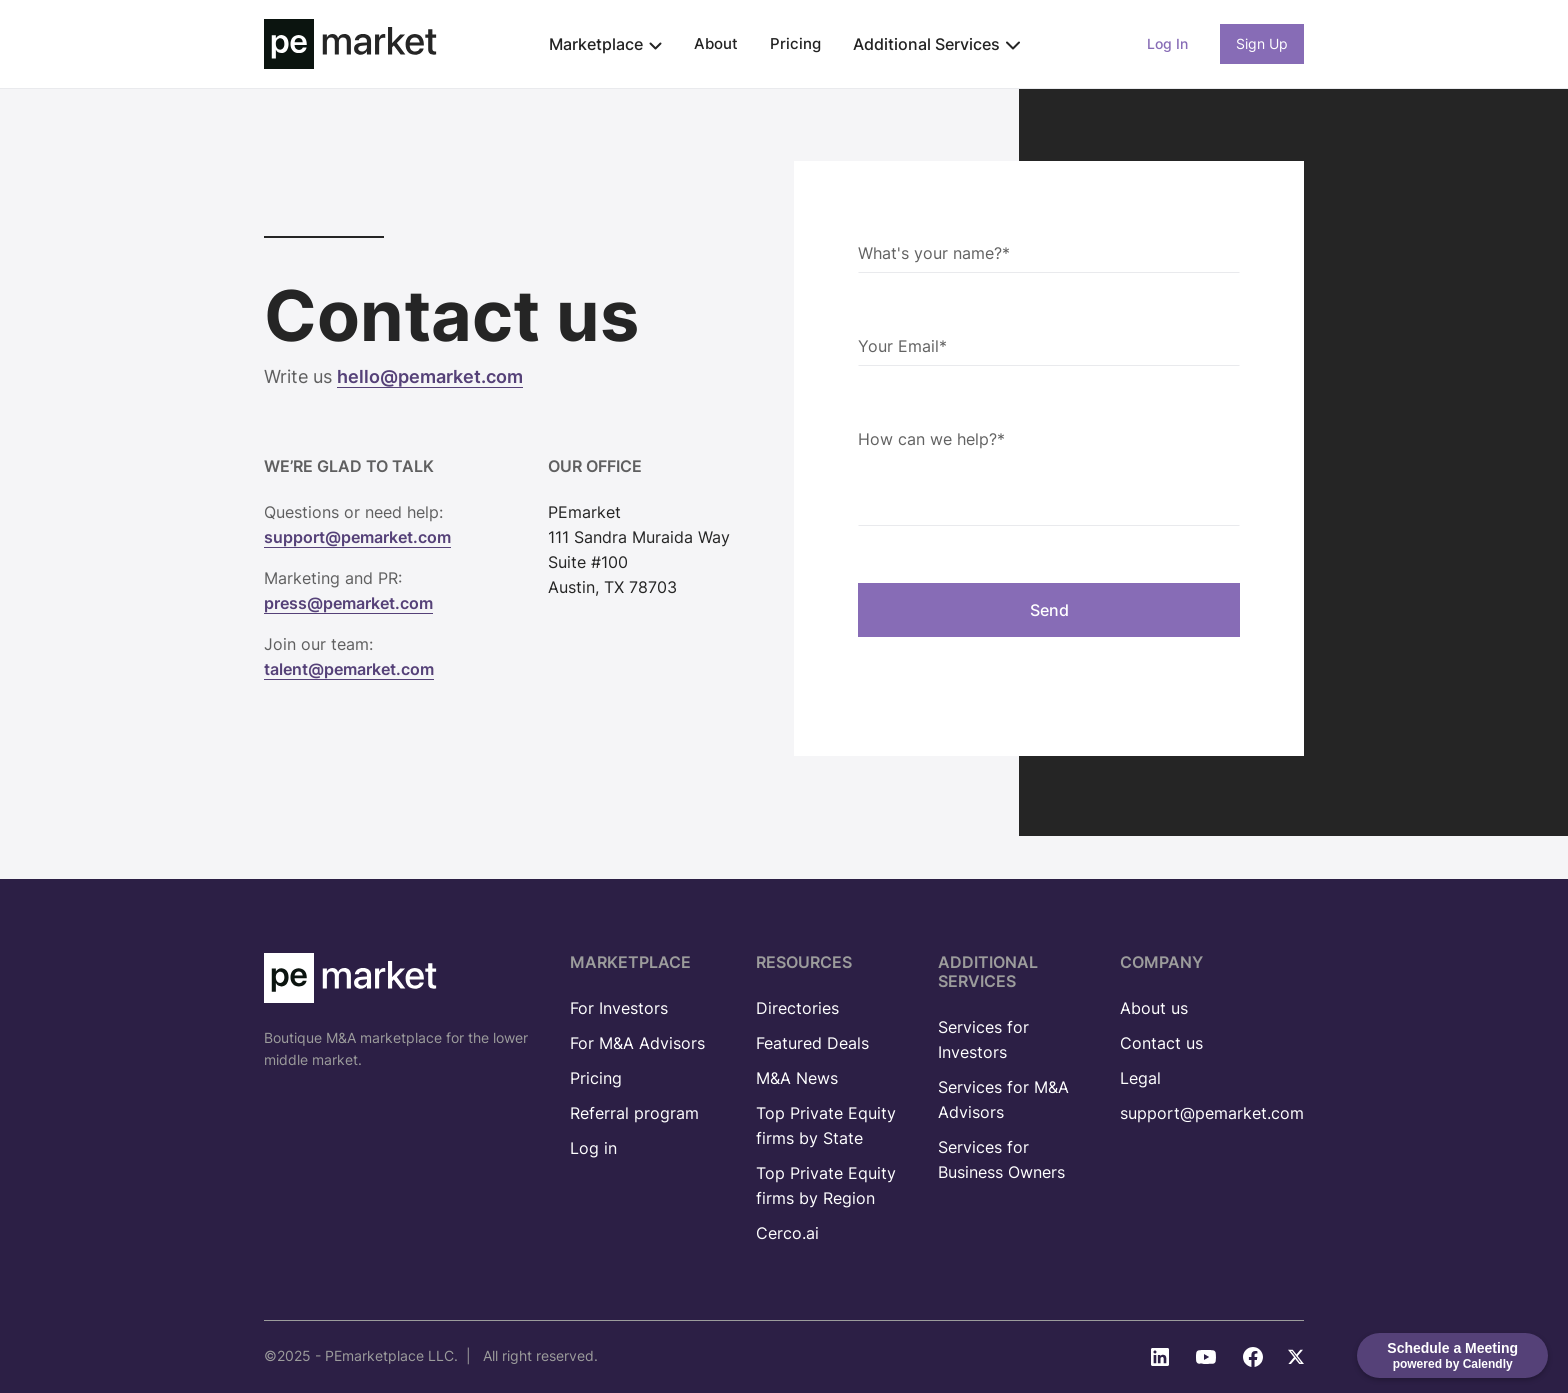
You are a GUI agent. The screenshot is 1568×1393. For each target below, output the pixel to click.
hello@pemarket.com (430, 376)
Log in (593, 1148)
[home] (350, 44)
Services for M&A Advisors (1003, 1099)
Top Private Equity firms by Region (826, 1185)
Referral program (634, 1113)
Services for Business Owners (1001, 1159)
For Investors (619, 1008)
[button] (605, 44)
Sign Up (1262, 43)
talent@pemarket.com (349, 669)
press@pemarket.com (348, 603)
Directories (797, 1008)
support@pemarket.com (357, 537)
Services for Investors (983, 1039)
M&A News (797, 1078)
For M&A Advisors (637, 1043)
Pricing (795, 43)
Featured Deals (812, 1043)
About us (1154, 1008)
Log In (1167, 43)
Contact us (1161, 1043)
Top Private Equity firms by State (826, 1125)
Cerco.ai (787, 1233)
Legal (1140, 1078)
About (716, 43)
